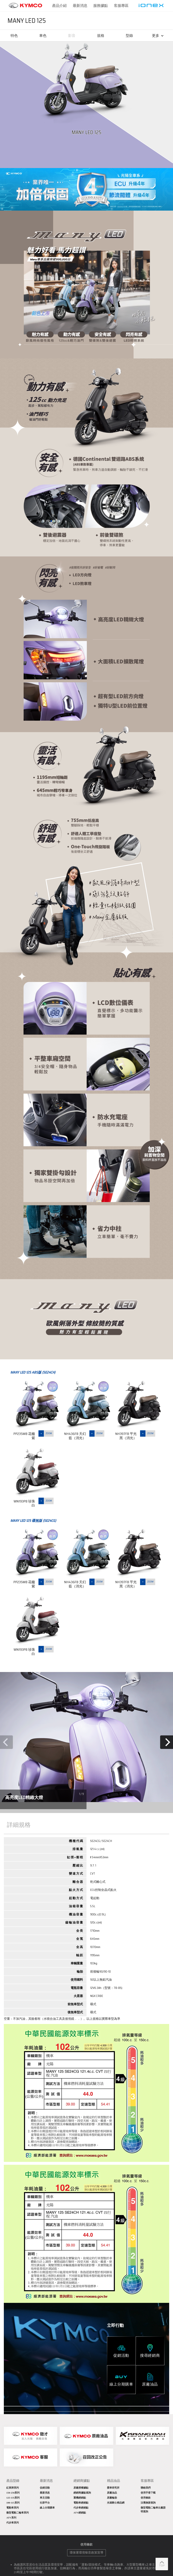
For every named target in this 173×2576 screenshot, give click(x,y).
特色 (14, 35)
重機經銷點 (79, 2497)
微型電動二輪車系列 (17, 2512)
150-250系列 (13, 2492)
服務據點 (100, 6)
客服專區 (121, 6)
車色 (43, 35)
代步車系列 (12, 2522)
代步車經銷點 (80, 2507)
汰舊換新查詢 (148, 2502)
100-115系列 (13, 2502)
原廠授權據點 (80, 2487)
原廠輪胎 (112, 2497)
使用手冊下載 (148, 2492)
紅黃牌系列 (12, 2487)
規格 (100, 35)
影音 (71, 35)
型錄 (129, 35)
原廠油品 (112, 2492)
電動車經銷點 (80, 2502)
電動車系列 (12, 2507)
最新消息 (80, 6)
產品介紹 (59, 6)
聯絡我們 (146, 2487)
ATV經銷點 (79, 2512)
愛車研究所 (113, 2487)
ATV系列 (11, 2517)
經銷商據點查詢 (82, 2492)
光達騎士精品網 (115, 2502)
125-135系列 (13, 2497)
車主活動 (45, 2497)
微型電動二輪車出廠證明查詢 (153, 2509)
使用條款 (146, 2497)
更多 (158, 35)
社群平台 (45, 2502)
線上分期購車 (47, 2507)
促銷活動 (45, 2487)
